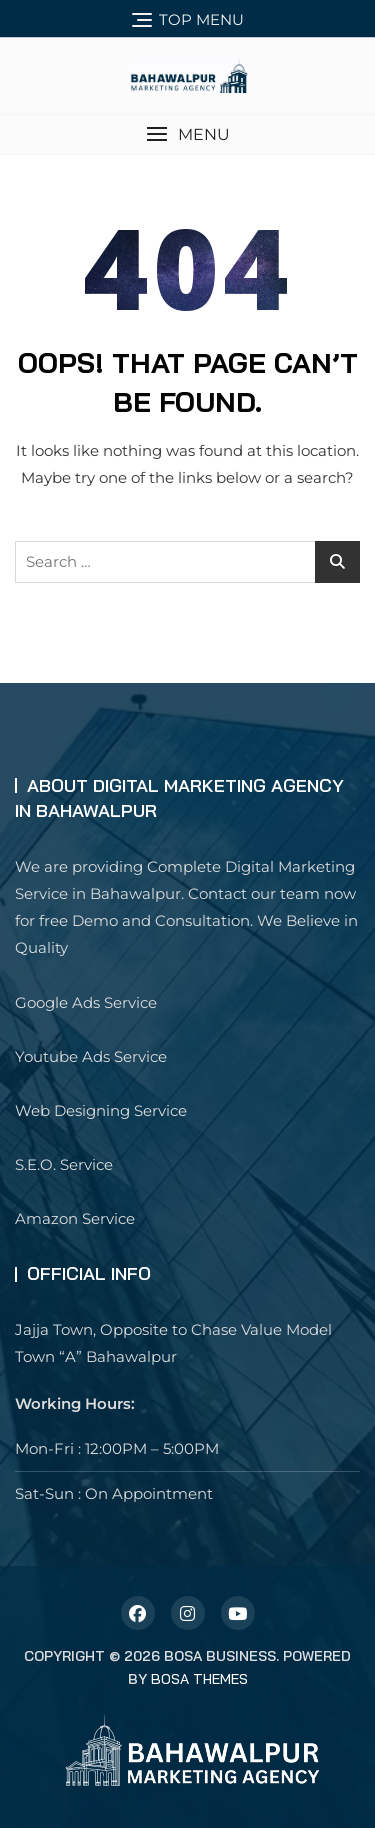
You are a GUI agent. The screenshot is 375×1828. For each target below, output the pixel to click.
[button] (187, 134)
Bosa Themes (199, 1679)
